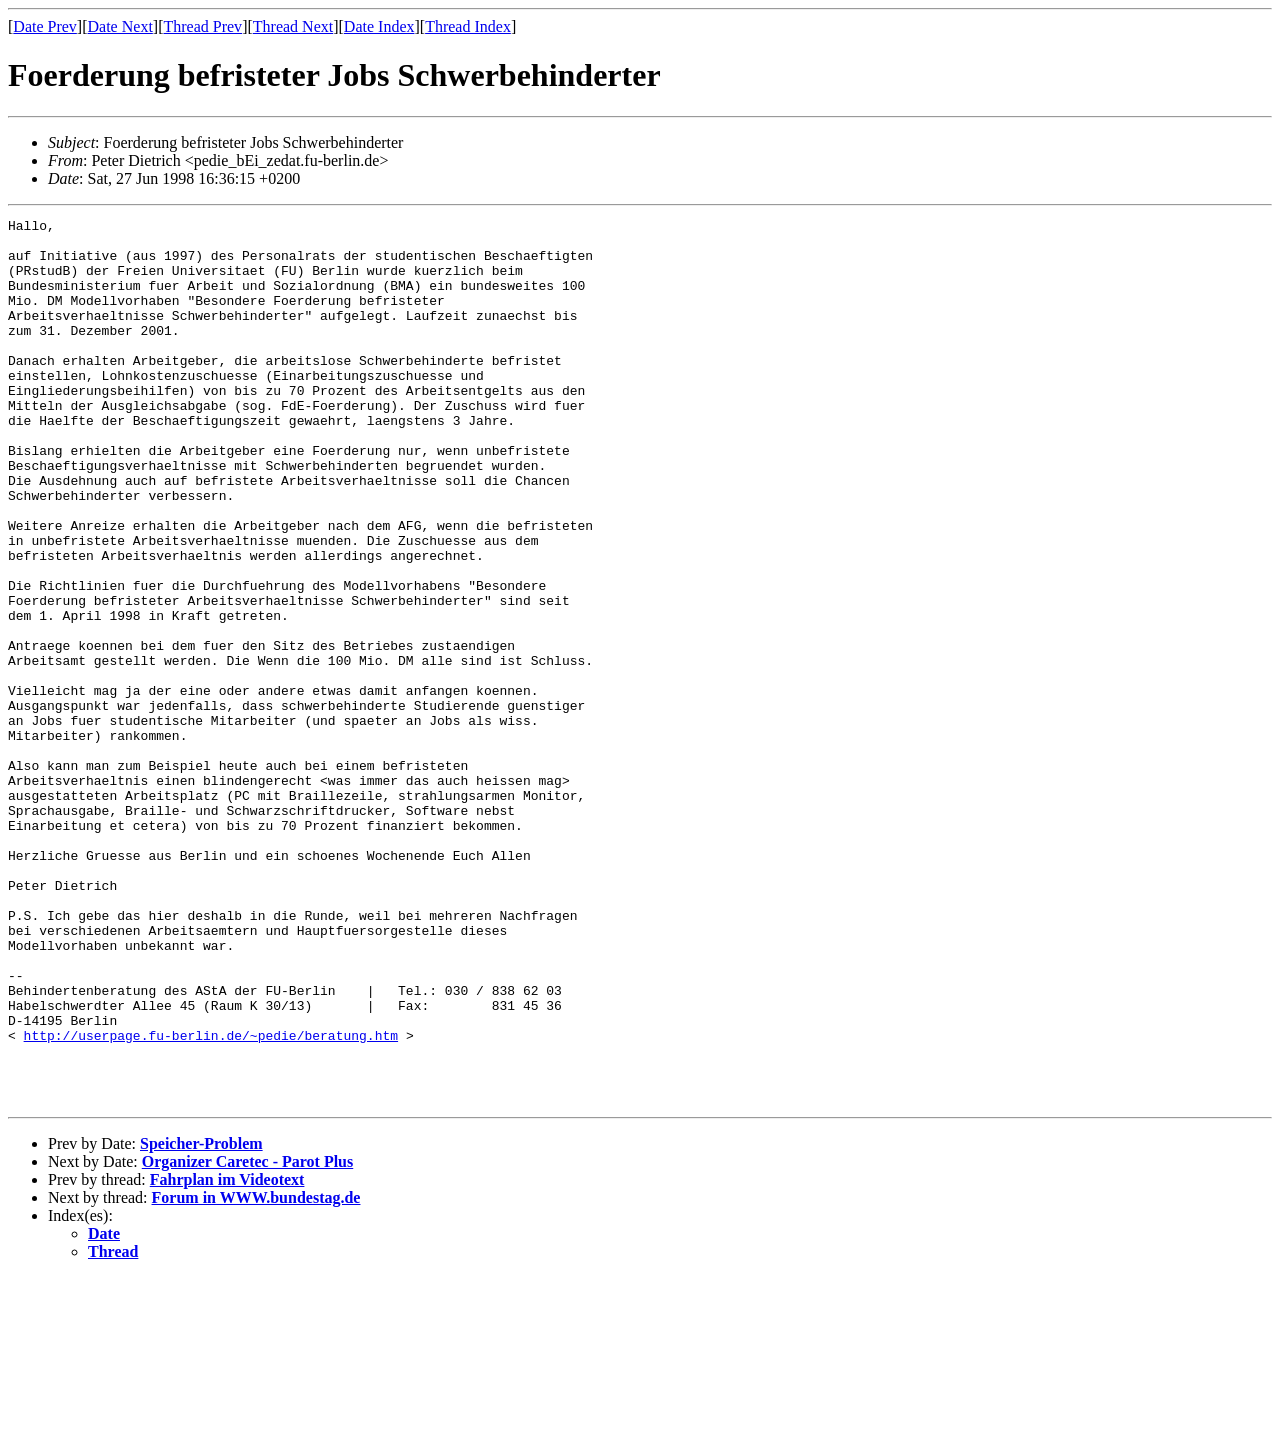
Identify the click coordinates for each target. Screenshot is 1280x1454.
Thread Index (468, 26)
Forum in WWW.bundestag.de (256, 1374)
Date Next (120, 26)
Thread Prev (202, 26)
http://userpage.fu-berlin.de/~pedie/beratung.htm (211, 1200)
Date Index (379, 26)
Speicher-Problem (201, 1320)
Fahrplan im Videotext (227, 1356)
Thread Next (293, 26)
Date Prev (45, 26)
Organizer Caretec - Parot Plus (248, 1338)
